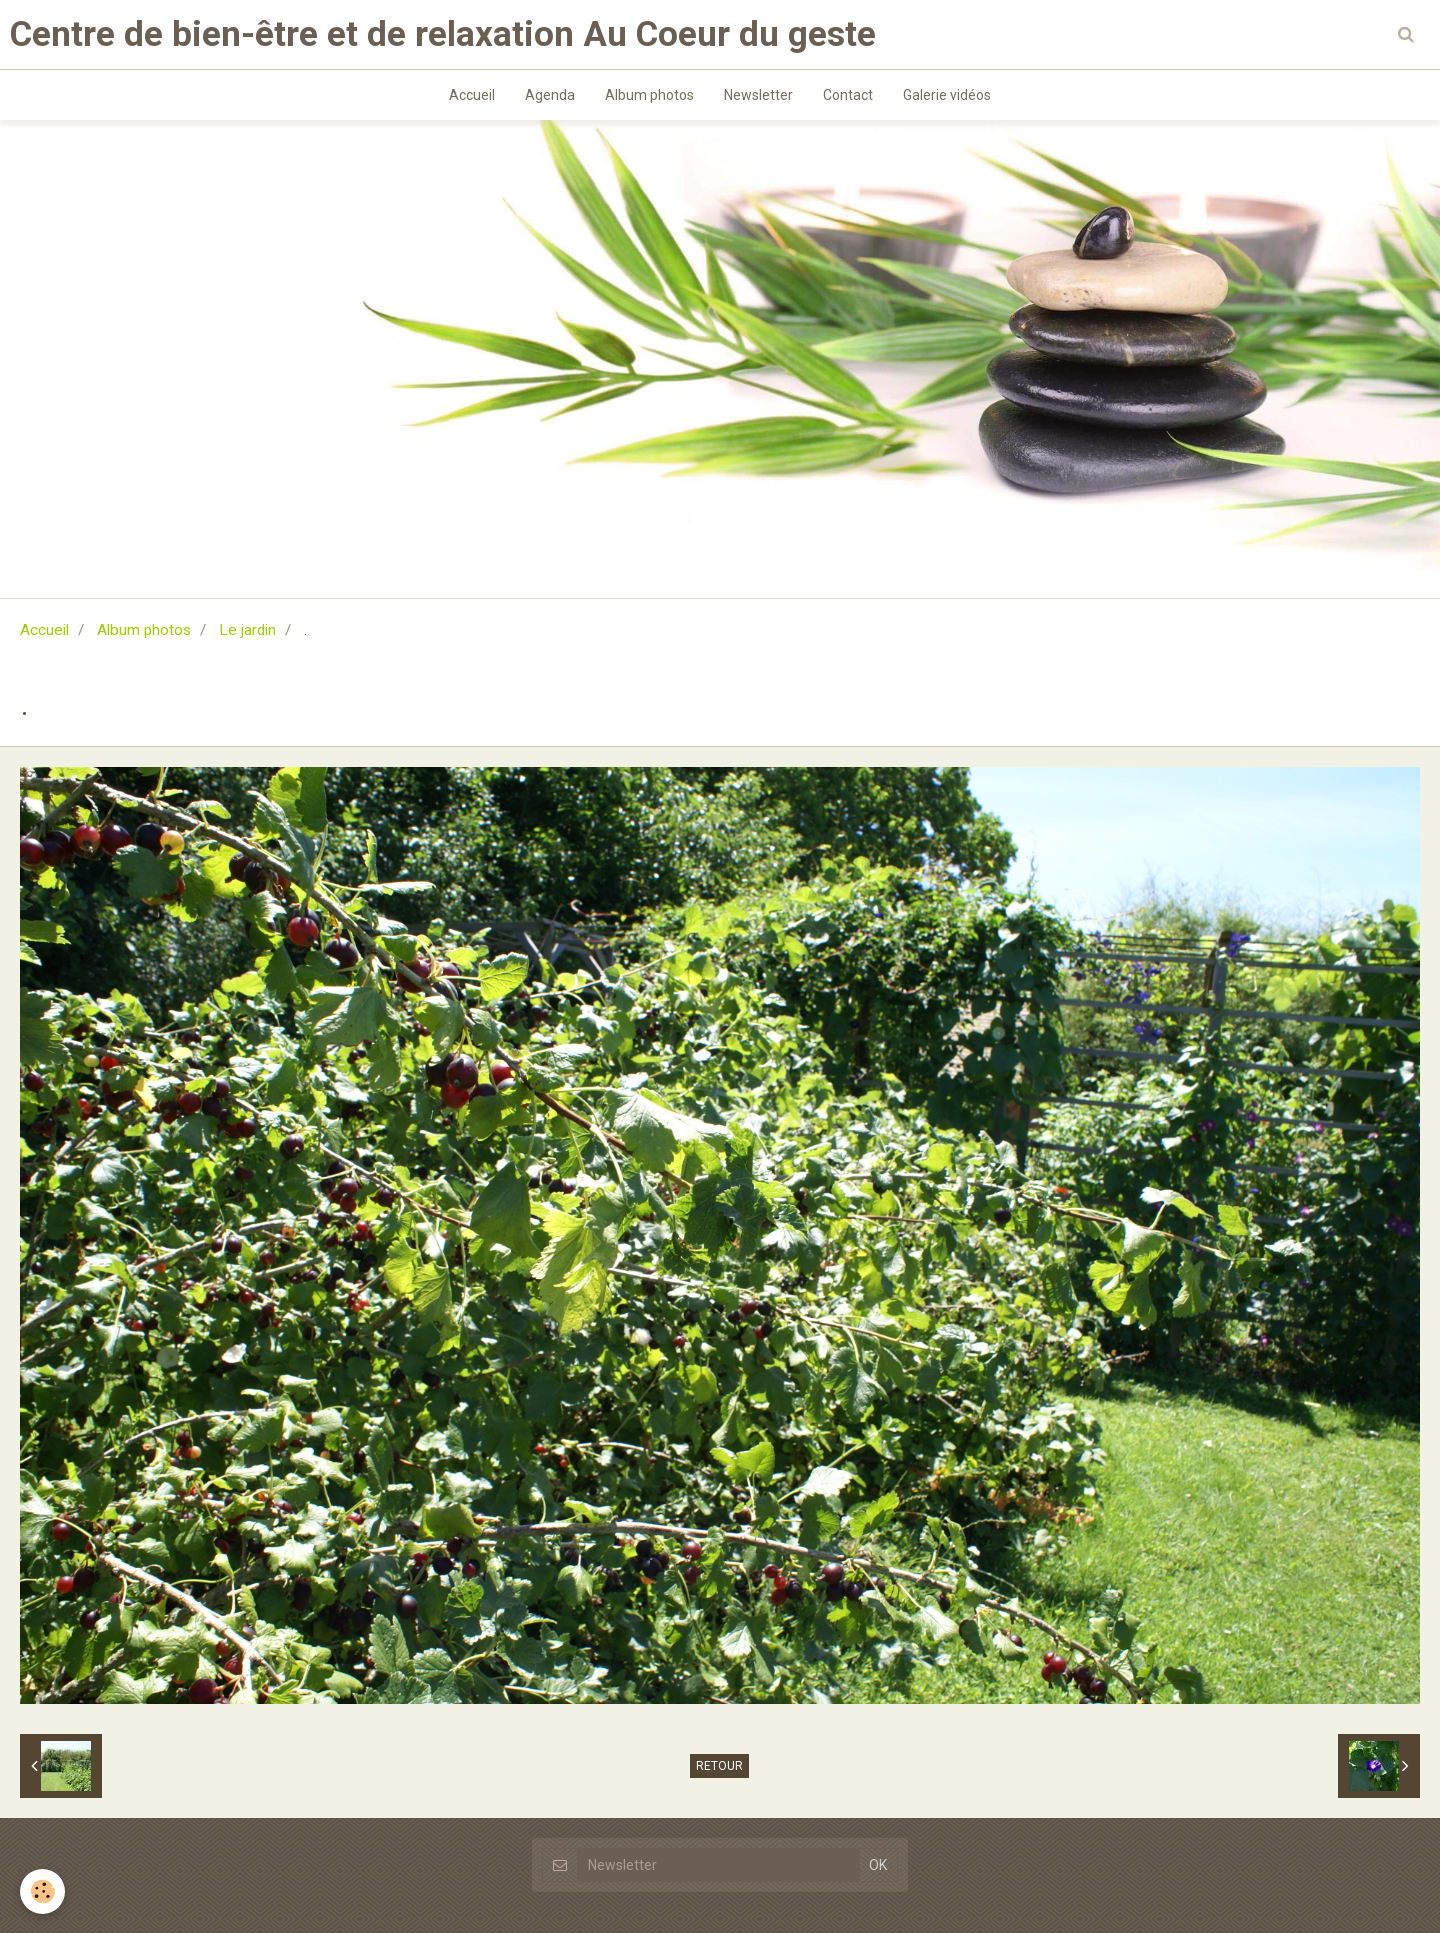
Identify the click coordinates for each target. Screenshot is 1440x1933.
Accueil (472, 95)
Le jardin (247, 630)
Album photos (649, 95)
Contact (848, 95)
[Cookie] (42, 1891)
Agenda (550, 95)
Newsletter (758, 95)
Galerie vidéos (947, 95)
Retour (719, 1766)
